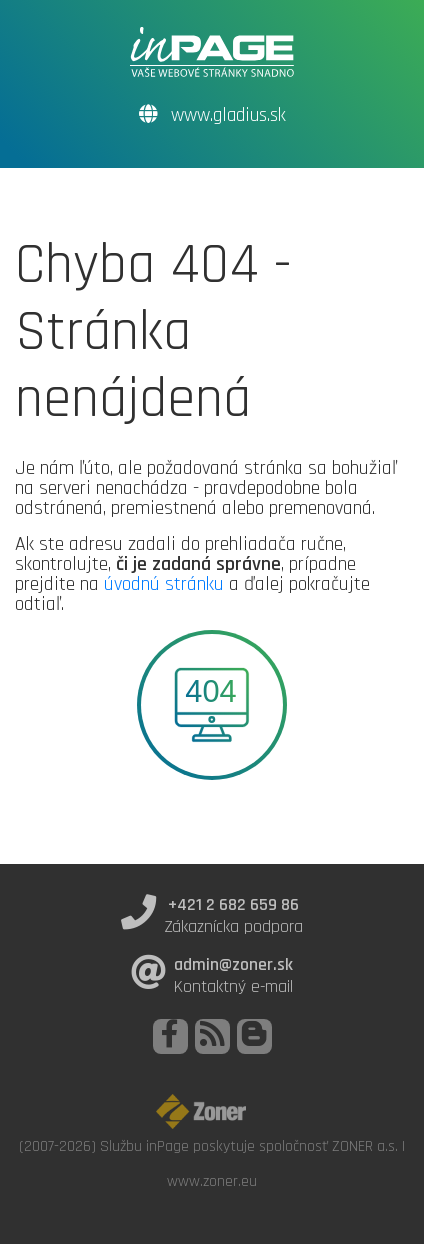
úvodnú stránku (164, 584)
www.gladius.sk (212, 115)
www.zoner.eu (212, 1181)
